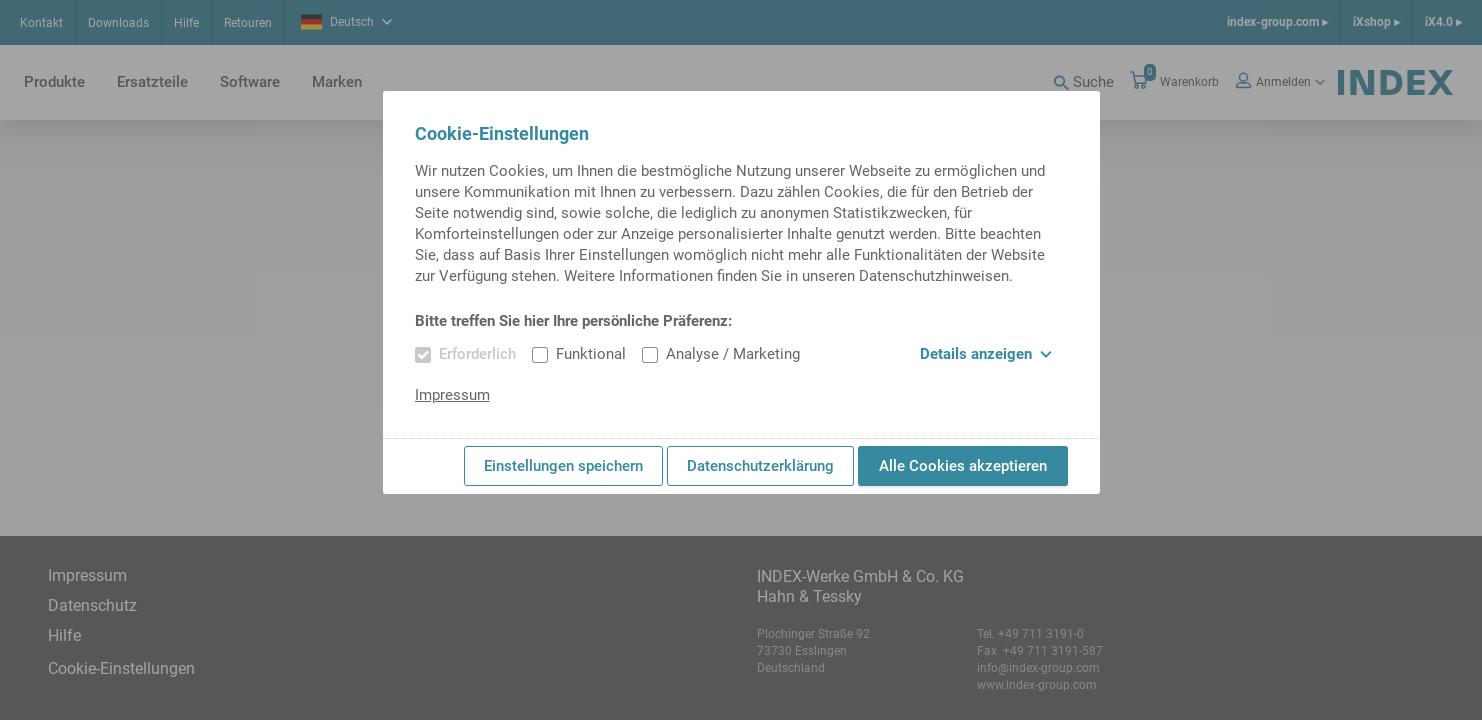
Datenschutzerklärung (760, 466)
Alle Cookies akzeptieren (963, 466)
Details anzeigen (986, 354)
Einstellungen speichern (563, 466)
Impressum (452, 395)
